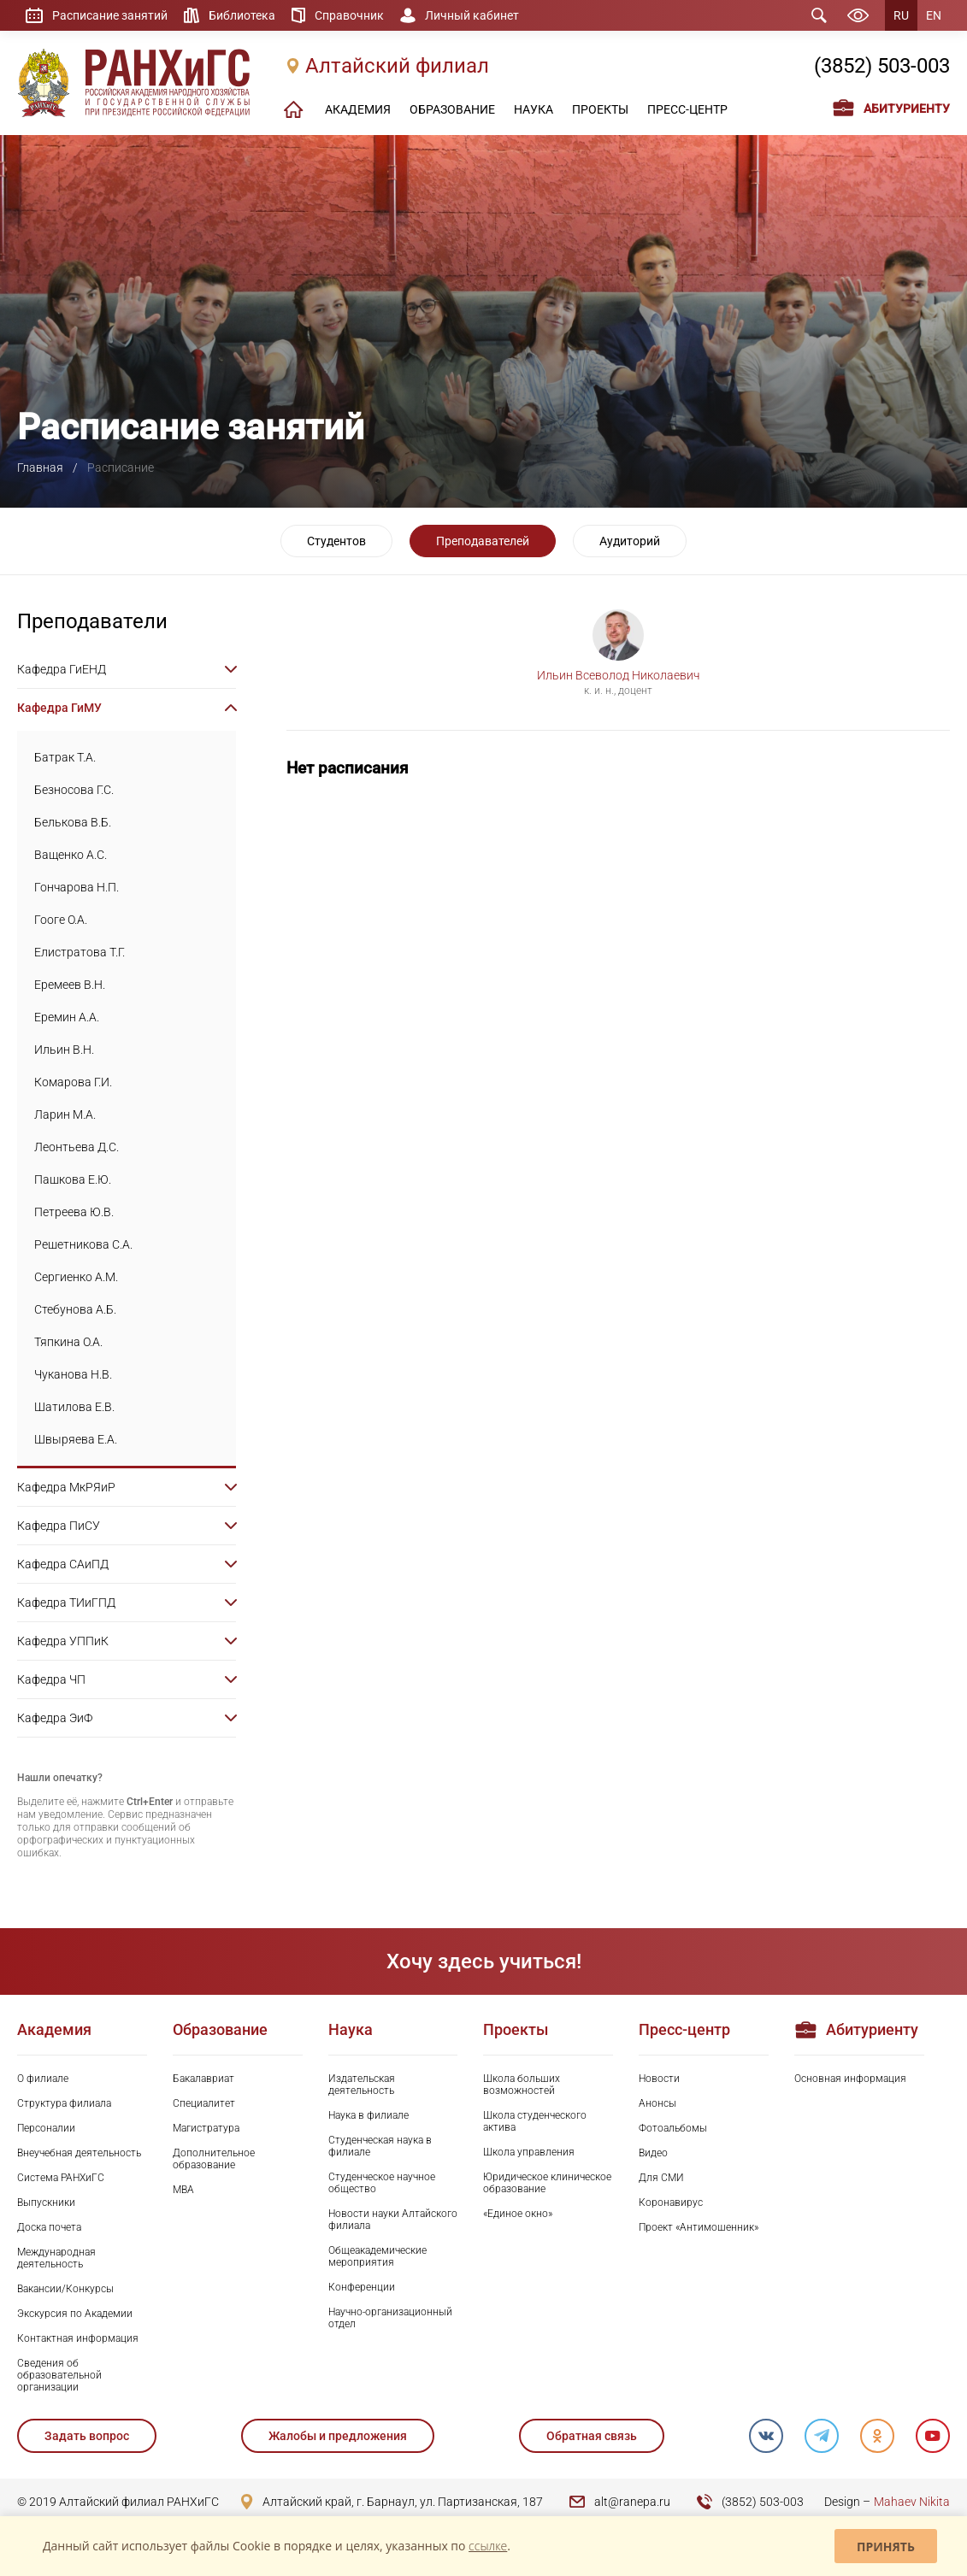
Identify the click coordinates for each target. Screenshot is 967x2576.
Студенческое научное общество (381, 2183)
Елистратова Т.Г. (79, 952)
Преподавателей (482, 541)
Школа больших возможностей (521, 2085)
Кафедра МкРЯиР (66, 1487)
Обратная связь (591, 2436)
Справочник (349, 15)
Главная (40, 467)
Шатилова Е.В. (74, 1407)
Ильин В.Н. (64, 1049)
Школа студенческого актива (535, 2121)
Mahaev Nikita (912, 2501)
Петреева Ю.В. (74, 1212)
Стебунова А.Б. (75, 1309)
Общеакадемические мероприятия (377, 2256)
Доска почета (49, 2227)
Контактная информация (78, 2338)
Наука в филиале (368, 2115)
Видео (653, 2153)
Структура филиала (64, 2103)
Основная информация (850, 2079)
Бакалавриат (203, 2079)
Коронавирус (671, 2202)
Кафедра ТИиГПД (66, 1602)
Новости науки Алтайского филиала (392, 2220)
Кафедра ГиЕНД (61, 669)
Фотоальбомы (673, 2128)
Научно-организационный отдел (390, 2318)
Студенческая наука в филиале (380, 2146)
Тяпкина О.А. (68, 1342)
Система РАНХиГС (60, 2178)
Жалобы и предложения (337, 2436)
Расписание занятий (110, 15)
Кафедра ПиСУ (58, 1525)
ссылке (488, 2546)
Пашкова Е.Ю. (72, 1179)
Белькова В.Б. (72, 822)
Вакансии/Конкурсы (65, 2289)
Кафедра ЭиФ (54, 1718)
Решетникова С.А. (83, 1244)
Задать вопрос (86, 2436)
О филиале (42, 2079)
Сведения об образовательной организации (59, 2375)
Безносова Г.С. (74, 790)
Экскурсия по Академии (75, 2314)
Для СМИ (661, 2178)
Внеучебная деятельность (79, 2153)
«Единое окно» (517, 2214)
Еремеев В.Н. (69, 984)
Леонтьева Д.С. (76, 1147)
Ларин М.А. (65, 1114)
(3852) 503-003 (882, 66)
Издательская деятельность (361, 2085)
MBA (183, 2190)
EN (933, 15)
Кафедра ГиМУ (59, 708)
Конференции (361, 2287)
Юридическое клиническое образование (547, 2183)
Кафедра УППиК (63, 1641)
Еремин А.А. (66, 1017)
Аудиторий (629, 541)
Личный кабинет (472, 15)
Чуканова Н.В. (73, 1374)
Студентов (336, 541)
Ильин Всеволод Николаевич (618, 675)
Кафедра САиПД (63, 1564)
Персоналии (46, 2128)
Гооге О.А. (60, 919)
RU (901, 15)
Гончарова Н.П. (76, 887)
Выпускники (46, 2202)
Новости (659, 2079)
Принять (886, 2546)
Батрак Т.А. (65, 757)
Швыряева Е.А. (75, 1439)
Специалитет (204, 2103)
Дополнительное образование (214, 2159)
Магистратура (206, 2128)
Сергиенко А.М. (76, 1277)
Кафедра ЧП (51, 1679)
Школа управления (529, 2152)
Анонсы (657, 2103)
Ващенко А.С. (70, 855)
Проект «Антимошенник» (698, 2227)
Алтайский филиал (397, 66)
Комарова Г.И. (73, 1082)
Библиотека (242, 15)
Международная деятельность (56, 2258)
